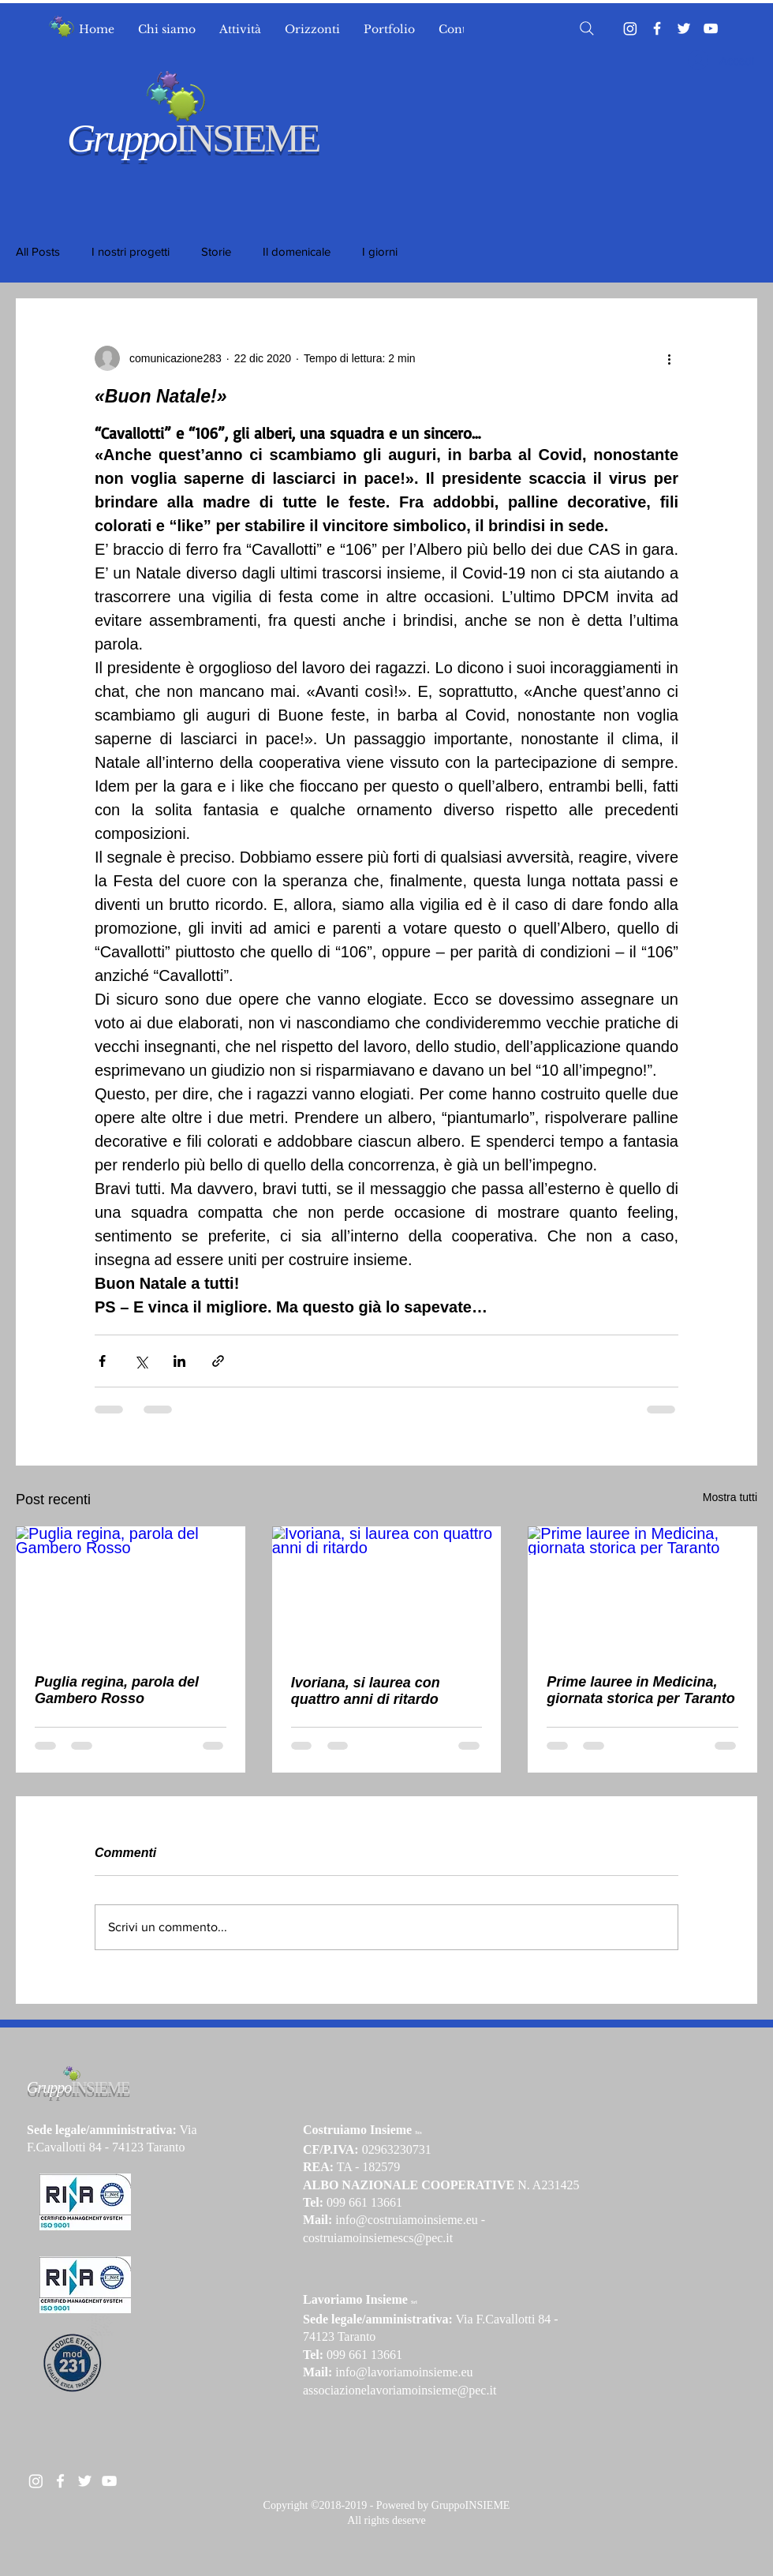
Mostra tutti (730, 1497)
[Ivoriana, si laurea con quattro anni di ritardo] (387, 1591)
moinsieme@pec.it (448, 2390)
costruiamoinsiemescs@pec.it (378, 2238)
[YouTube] (710, 28)
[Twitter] (684, 28)
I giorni (380, 251)
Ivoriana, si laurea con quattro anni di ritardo (365, 1691)
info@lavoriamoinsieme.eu (403, 2372)
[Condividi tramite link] (218, 1361)
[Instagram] (630, 28)
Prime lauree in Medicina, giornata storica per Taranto (640, 1690)
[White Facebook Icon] (60, 2481)
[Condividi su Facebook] (102, 1361)
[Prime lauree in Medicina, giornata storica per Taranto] (642, 1590)
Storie (216, 251)
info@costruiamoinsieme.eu (406, 2219)
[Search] (586, 28)
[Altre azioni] (668, 358)
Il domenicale (296, 251)
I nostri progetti (130, 251)
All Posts (38, 251)
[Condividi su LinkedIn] (179, 1361)
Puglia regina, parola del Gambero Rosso (117, 1690)
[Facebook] (657, 28)
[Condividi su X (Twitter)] (140, 1361)
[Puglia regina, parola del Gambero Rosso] (130, 1590)
